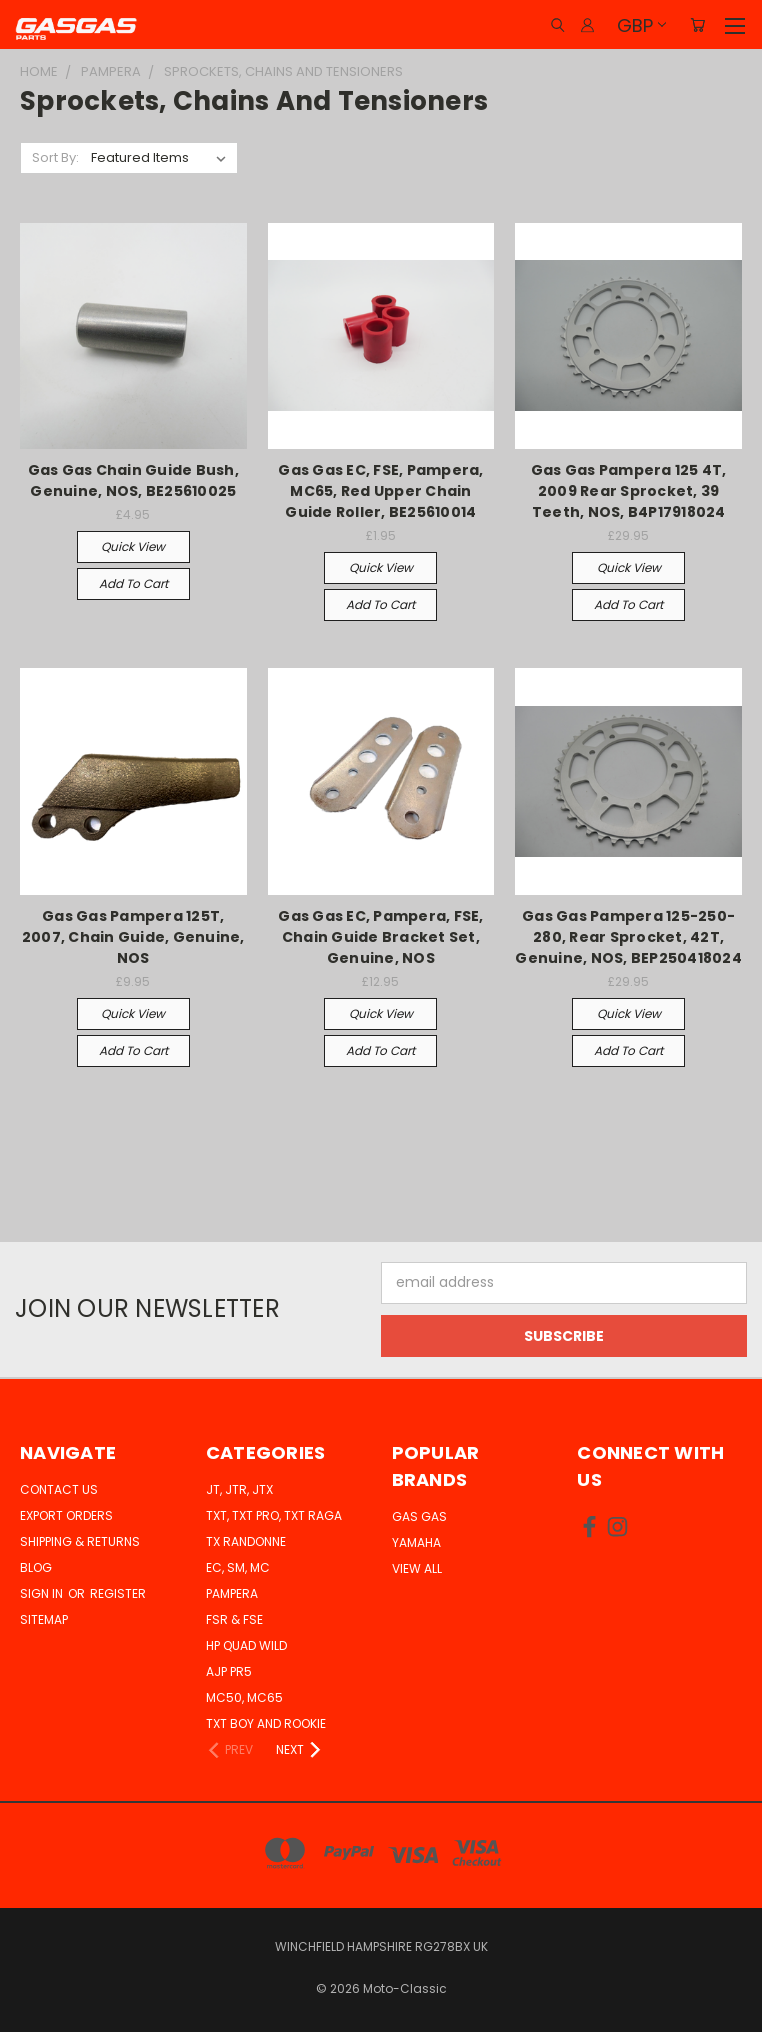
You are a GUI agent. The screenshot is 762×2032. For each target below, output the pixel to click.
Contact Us (59, 1489)
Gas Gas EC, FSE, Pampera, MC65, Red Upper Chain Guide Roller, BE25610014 (380, 491)
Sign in (43, 1593)
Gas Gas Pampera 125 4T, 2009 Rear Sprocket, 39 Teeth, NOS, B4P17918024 (629, 491)
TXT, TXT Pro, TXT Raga (274, 1515)
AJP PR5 (229, 1671)
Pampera (232, 1593)
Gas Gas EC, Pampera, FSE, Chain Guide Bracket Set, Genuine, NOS (380, 937)
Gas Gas (419, 1516)
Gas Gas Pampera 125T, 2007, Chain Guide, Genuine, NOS (133, 937)
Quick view (133, 546)
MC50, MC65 (244, 1697)
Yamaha (416, 1542)
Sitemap (44, 1619)
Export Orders (66, 1515)
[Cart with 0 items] (697, 25)
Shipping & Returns (80, 1541)
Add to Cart (133, 583)
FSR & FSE (234, 1619)
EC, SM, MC (238, 1567)
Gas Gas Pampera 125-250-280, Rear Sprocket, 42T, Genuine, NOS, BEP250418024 (628, 937)
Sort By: (55, 157)
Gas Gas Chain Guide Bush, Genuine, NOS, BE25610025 (133, 480)
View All (417, 1568)
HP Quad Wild (246, 1645)
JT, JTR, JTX (239, 1489)
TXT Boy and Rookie (266, 1723)
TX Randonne (246, 1541)
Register (118, 1593)
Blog (36, 1567)
